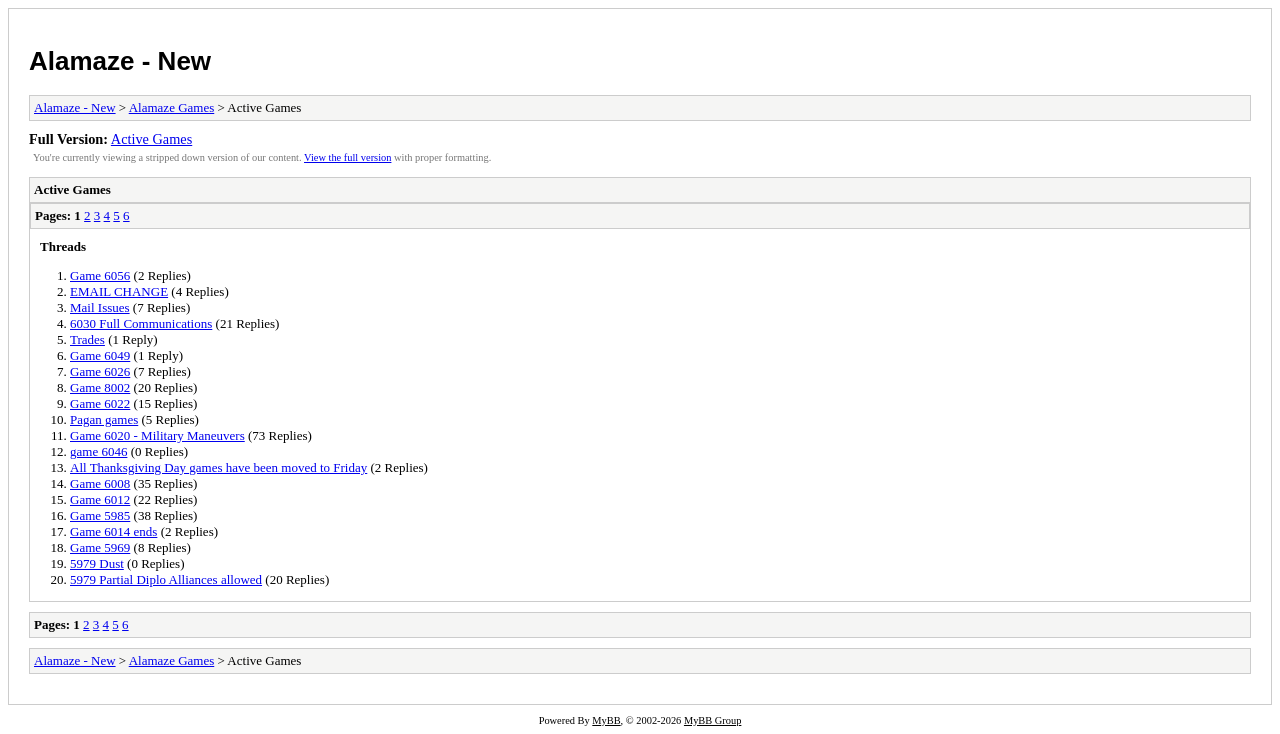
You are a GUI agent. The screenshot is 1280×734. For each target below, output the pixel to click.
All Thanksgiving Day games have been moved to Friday (218, 467)
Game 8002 (100, 387)
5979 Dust (97, 563)
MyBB (606, 720)
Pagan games (104, 419)
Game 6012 (100, 499)
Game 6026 (100, 371)
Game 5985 (100, 515)
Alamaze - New (120, 61)
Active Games (151, 139)
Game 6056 (100, 275)
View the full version (347, 157)
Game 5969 (100, 547)
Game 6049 (100, 355)
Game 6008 (100, 483)
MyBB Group (712, 720)
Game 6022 (100, 403)
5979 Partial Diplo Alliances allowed (166, 579)
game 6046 (98, 451)
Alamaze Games (172, 107)
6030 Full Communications (141, 323)
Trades (87, 339)
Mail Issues (100, 307)
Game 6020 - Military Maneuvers (157, 435)
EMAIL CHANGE (119, 291)
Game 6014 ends (113, 531)
